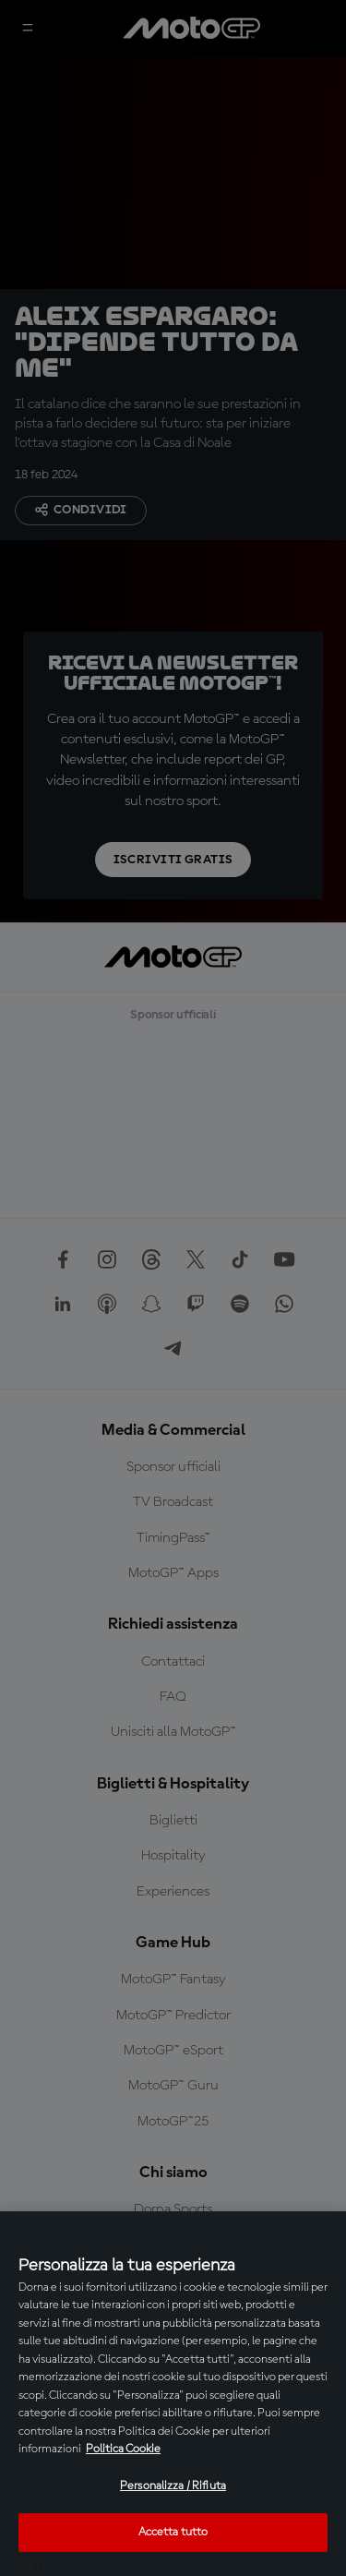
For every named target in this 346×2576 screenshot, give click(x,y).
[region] (173, 2393)
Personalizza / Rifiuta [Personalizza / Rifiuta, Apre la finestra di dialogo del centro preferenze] (173, 2486)
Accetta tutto (173, 2532)
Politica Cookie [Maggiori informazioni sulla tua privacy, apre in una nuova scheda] (123, 2449)
